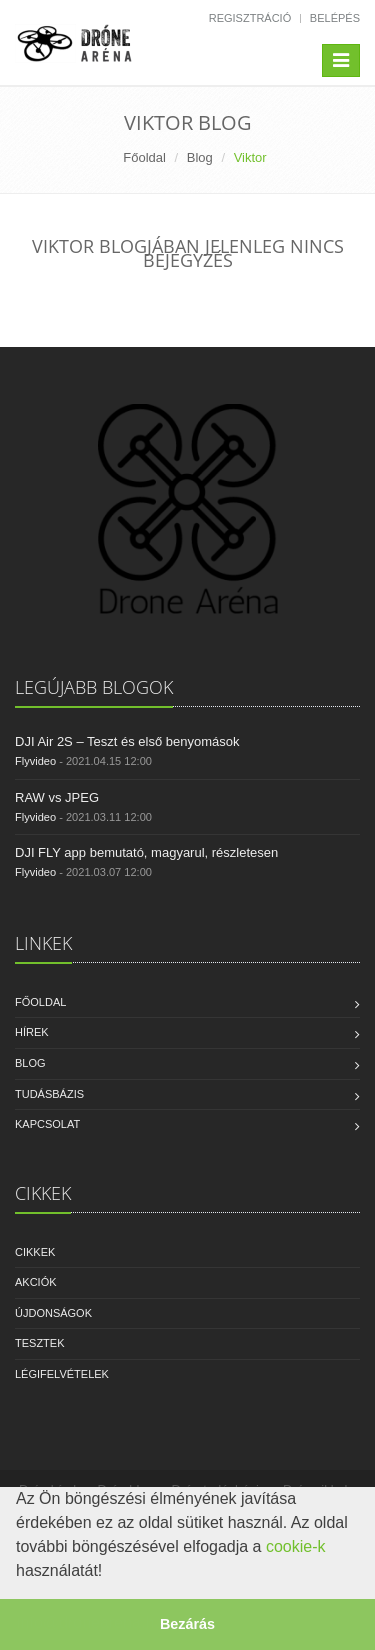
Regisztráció (250, 18)
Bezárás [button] (187, 1624)
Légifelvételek (62, 1374)
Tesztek (40, 1343)
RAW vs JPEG (57, 797)
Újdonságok (53, 1313)
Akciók (36, 1282)
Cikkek (35, 1252)
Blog (200, 157)
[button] (110, 1573)
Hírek (32, 1032)
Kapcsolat (47, 1124)
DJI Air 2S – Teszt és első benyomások (127, 741)
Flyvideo (35, 761)
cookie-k (296, 1546)
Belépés (335, 18)
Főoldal (144, 157)
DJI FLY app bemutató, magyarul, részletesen (146, 852)
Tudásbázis (49, 1094)
